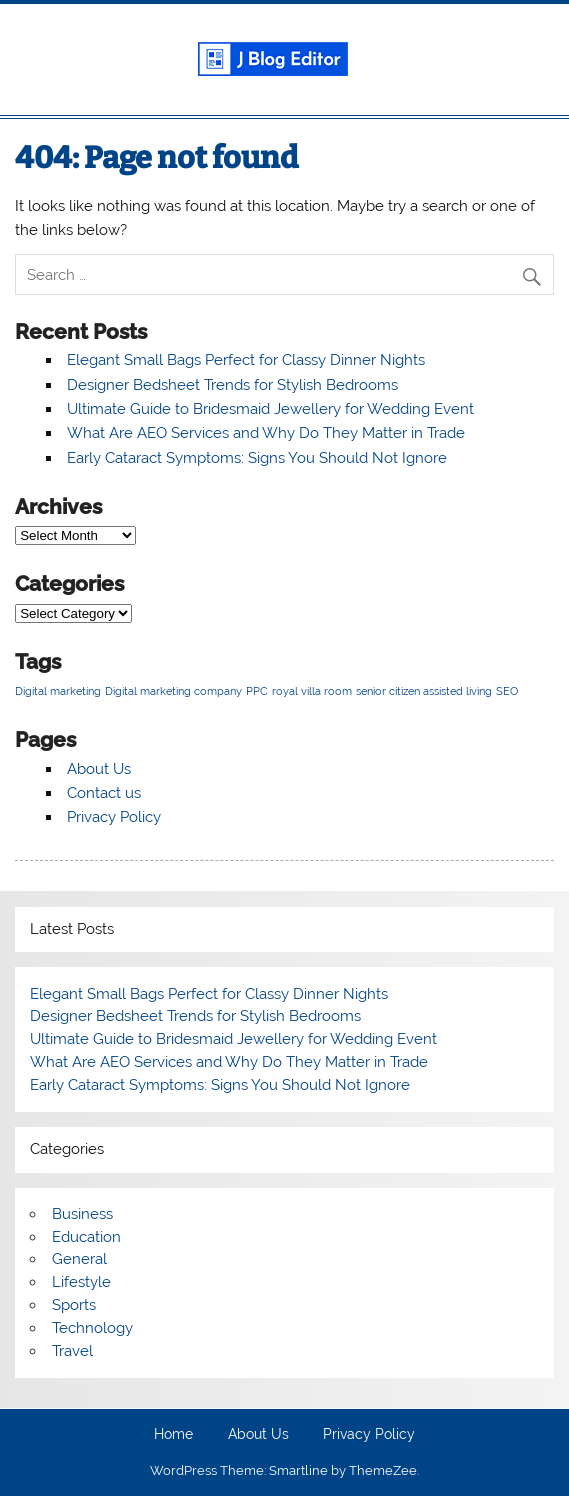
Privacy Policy (114, 817)
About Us (99, 769)
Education (86, 1237)
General (79, 1259)
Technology (92, 1328)
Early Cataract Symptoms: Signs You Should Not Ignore (257, 458)
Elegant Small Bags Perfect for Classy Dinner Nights (246, 360)
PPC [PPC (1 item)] (257, 691)
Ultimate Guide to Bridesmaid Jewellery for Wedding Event (270, 409)
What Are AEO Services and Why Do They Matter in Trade (266, 433)
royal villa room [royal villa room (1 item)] (312, 691)
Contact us (104, 793)
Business (82, 1214)
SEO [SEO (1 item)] (507, 691)
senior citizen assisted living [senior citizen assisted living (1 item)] (424, 691)
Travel (72, 1351)
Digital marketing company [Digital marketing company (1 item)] (173, 691)
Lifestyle (81, 1282)
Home (173, 1435)
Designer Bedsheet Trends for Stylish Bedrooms (232, 385)
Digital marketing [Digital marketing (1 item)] (58, 691)
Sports (74, 1305)
